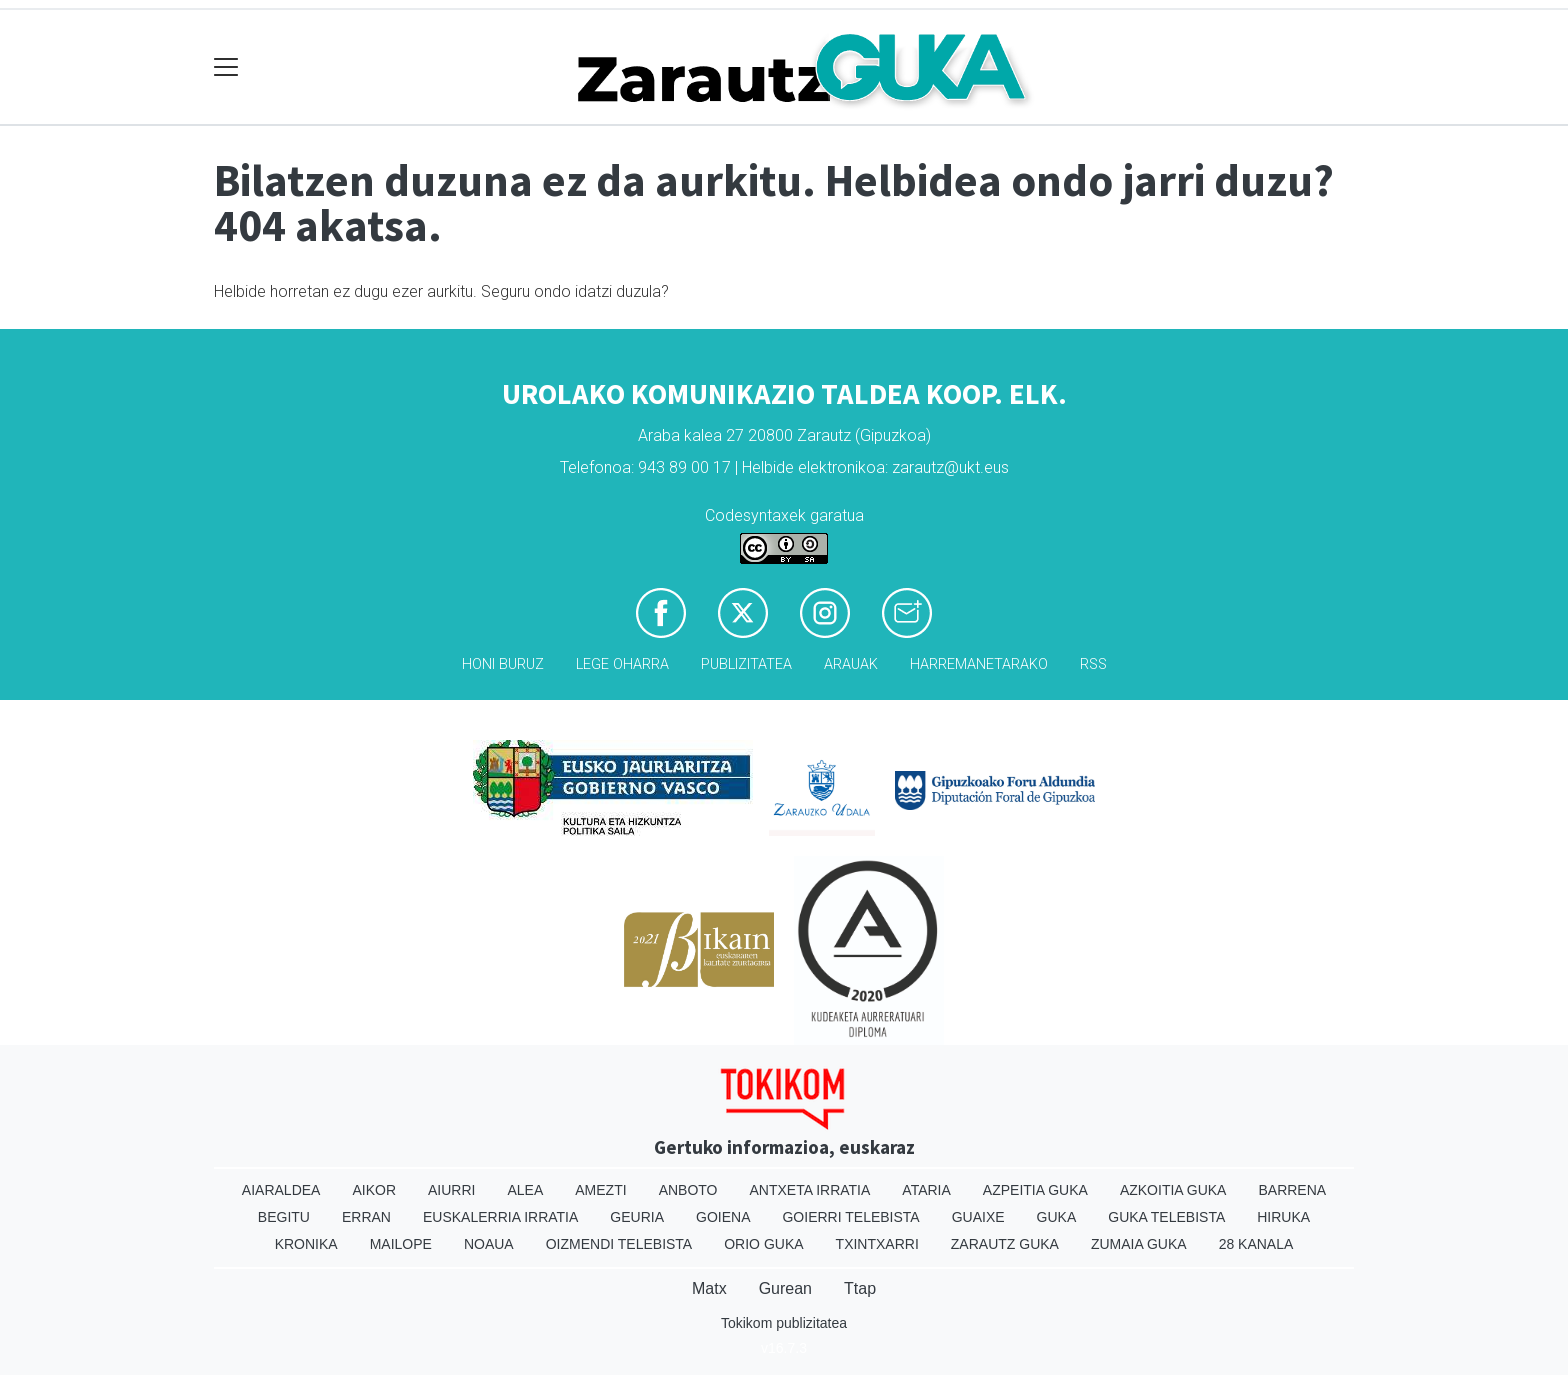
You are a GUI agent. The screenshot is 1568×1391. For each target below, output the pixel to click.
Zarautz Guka (1005, 1244)
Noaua (489, 1244)
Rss (1093, 664)
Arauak (851, 664)
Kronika (306, 1244)
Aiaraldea (281, 1190)
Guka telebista (1166, 1217)
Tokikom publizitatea (784, 1323)
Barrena (1292, 1190)
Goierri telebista (850, 1217)
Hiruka (1283, 1217)
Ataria (926, 1190)
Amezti (600, 1190)
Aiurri (451, 1190)
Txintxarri (877, 1244)
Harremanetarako (979, 664)
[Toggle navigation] (226, 67)
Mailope (401, 1244)
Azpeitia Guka (1035, 1190)
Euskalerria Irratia (500, 1217)
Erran (366, 1217)
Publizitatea (746, 664)
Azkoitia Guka (1173, 1190)
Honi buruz (503, 664)
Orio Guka (763, 1244)
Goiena (723, 1217)
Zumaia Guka (1139, 1244)
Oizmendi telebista (619, 1244)
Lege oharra (622, 664)
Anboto (688, 1190)
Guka (1057, 1217)
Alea (525, 1190)
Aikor (374, 1190)
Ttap (860, 1288)
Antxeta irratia (810, 1190)
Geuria (637, 1217)
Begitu (284, 1217)
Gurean (785, 1288)
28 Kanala (1256, 1244)
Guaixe (978, 1217)
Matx (709, 1288)
